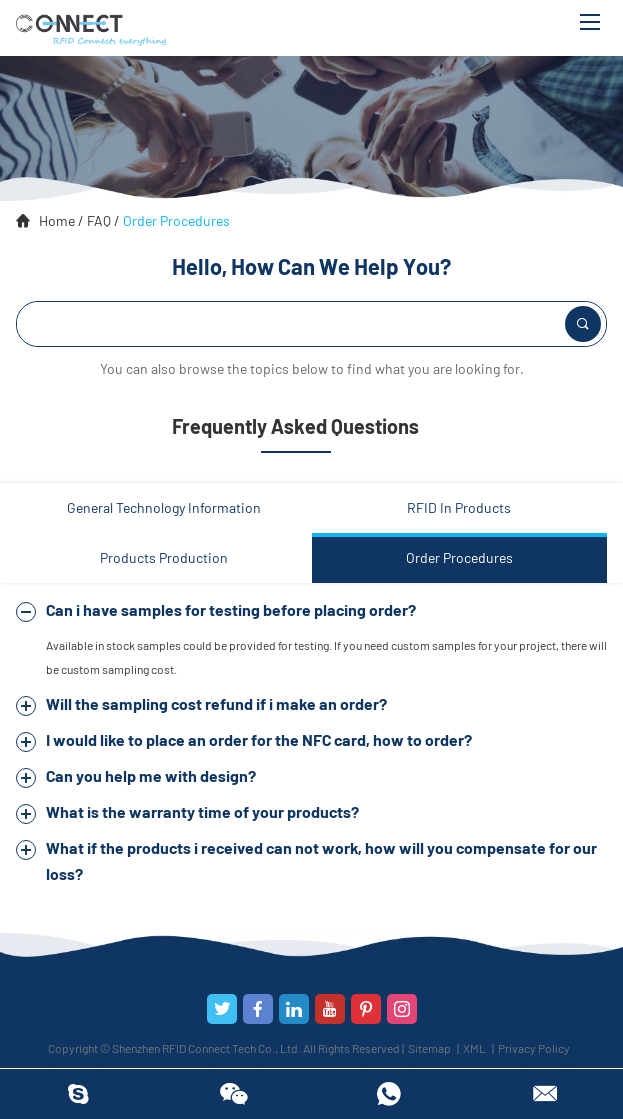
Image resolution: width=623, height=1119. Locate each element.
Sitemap (429, 1048)
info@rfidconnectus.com (545, 1094)
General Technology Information (164, 507)
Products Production (164, 557)
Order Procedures (176, 220)
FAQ (99, 220)
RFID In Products (459, 507)
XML (474, 1048)
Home (57, 220)
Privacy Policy (534, 1048)
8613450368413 (389, 1094)
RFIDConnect (78, 1094)
